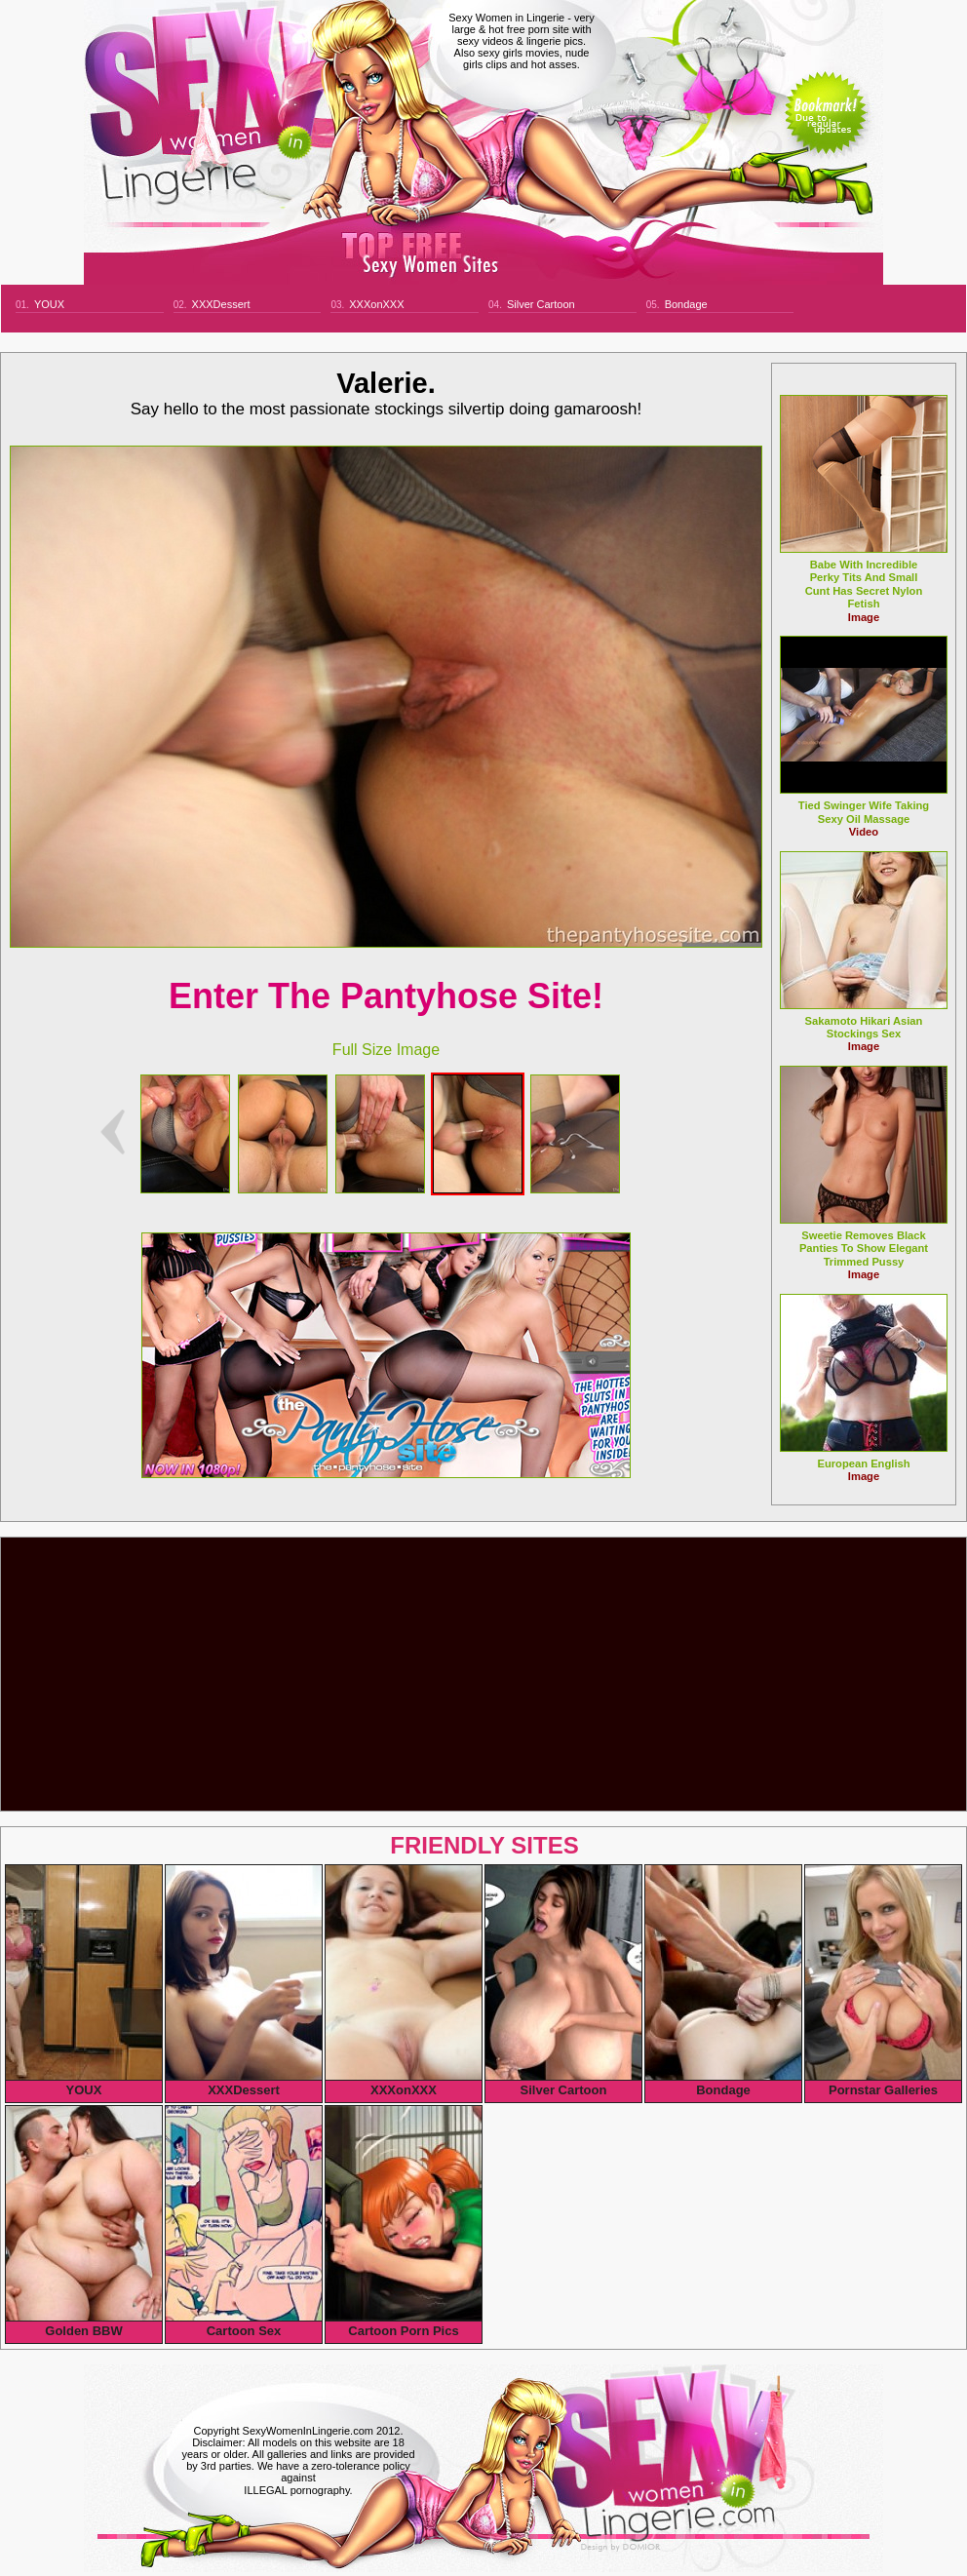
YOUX (49, 304)
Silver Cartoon (541, 304)
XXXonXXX (376, 304)
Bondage (686, 304)
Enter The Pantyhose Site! (386, 996)
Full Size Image (386, 1049)
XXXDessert (221, 304)
